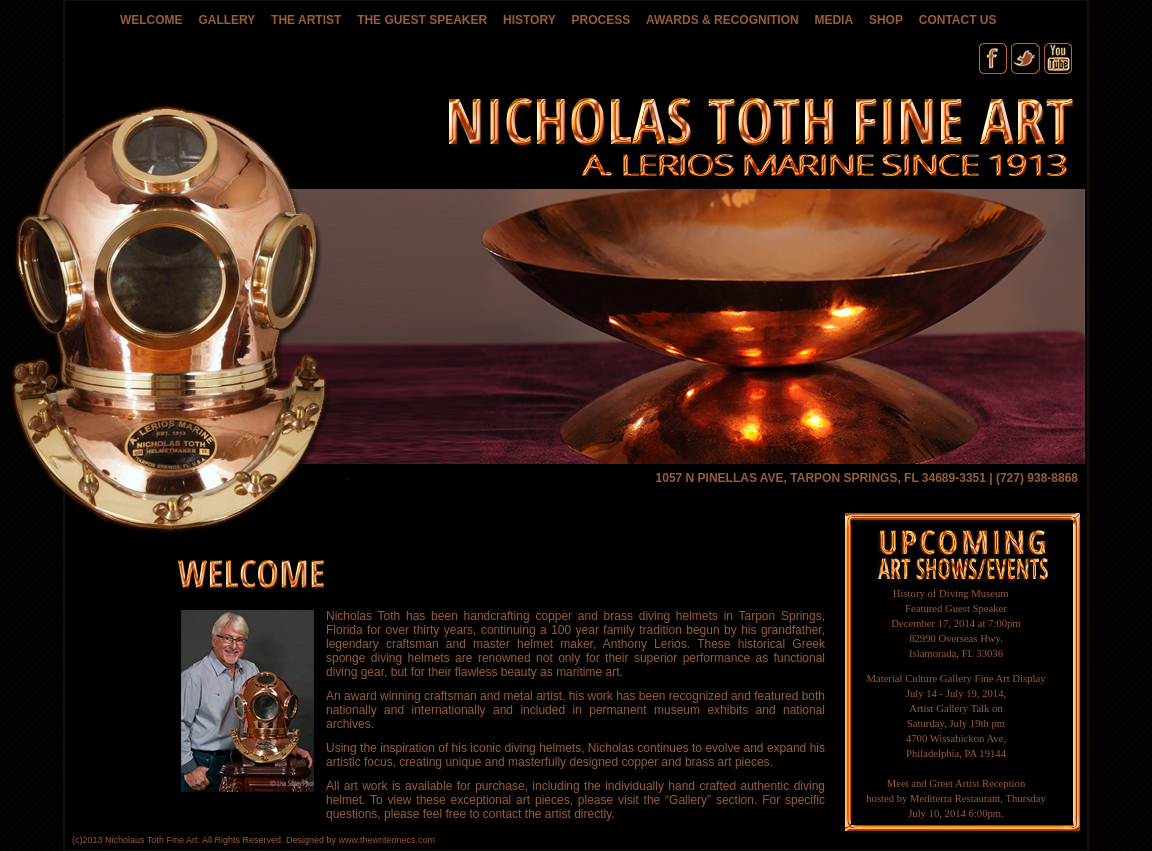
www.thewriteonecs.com (386, 840)
